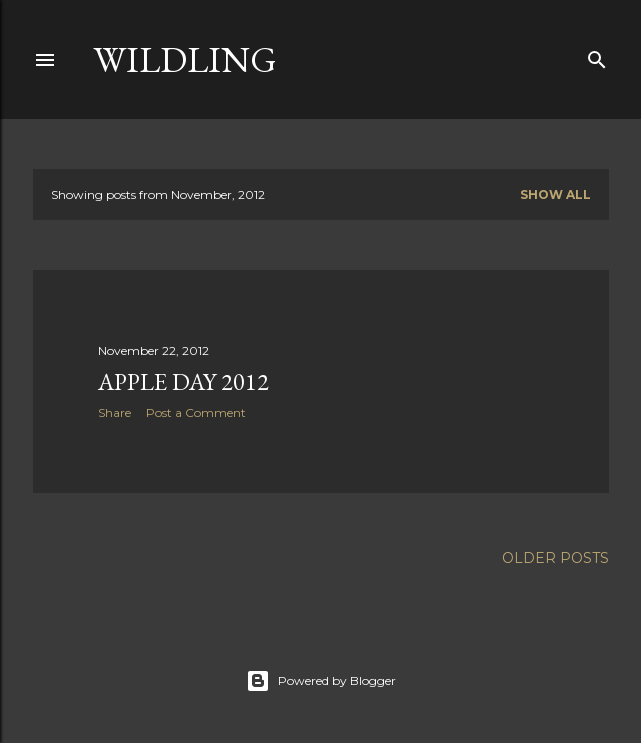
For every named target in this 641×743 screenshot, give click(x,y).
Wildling (185, 59)
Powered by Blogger (321, 681)
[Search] (597, 55)
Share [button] (114, 412)
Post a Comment (196, 412)
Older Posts (555, 558)
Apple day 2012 (183, 381)
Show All (555, 194)
